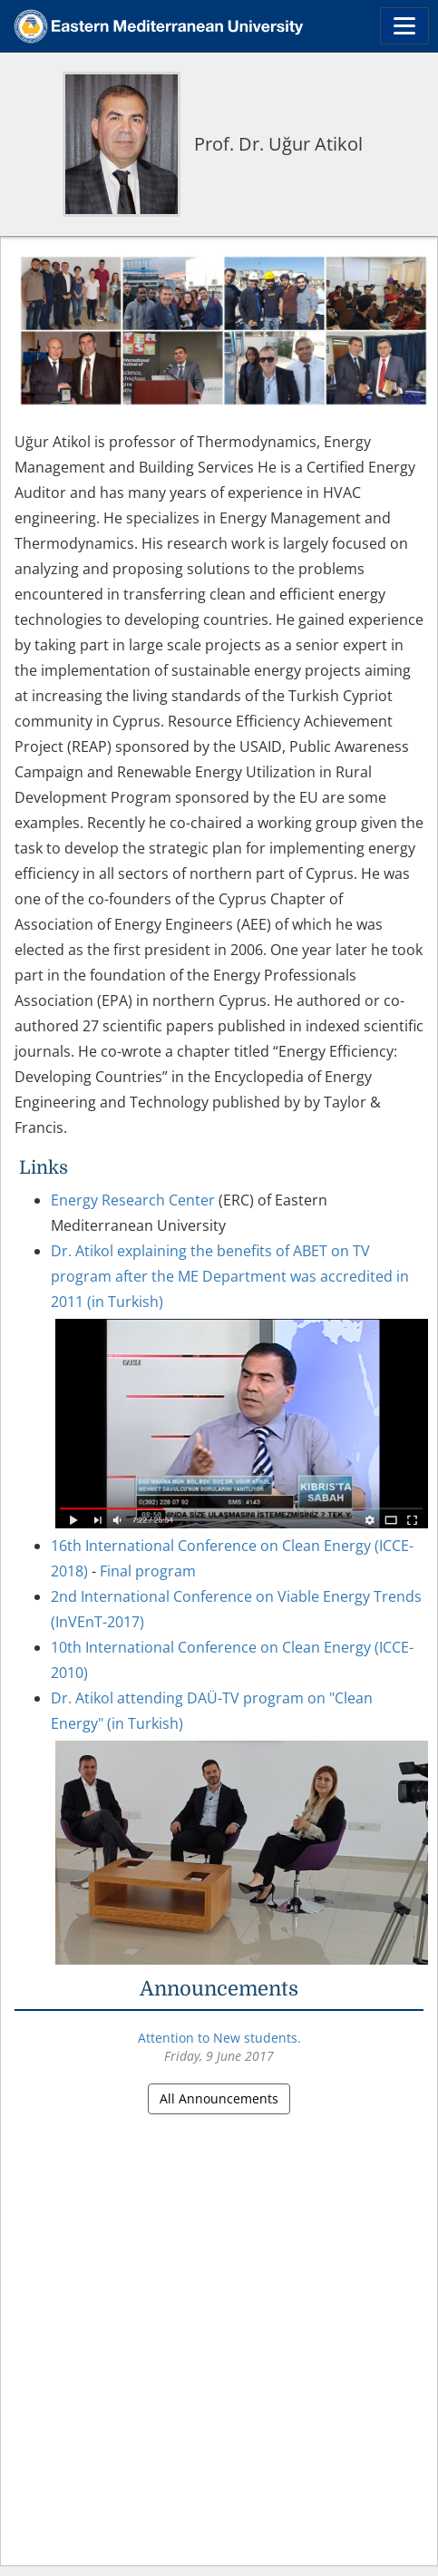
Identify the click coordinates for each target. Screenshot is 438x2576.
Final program (148, 1571)
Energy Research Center (133, 1200)
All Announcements (219, 2098)
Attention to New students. (219, 2037)
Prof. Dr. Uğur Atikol (278, 144)
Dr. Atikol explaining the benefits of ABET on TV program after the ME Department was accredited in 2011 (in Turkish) (230, 1276)
